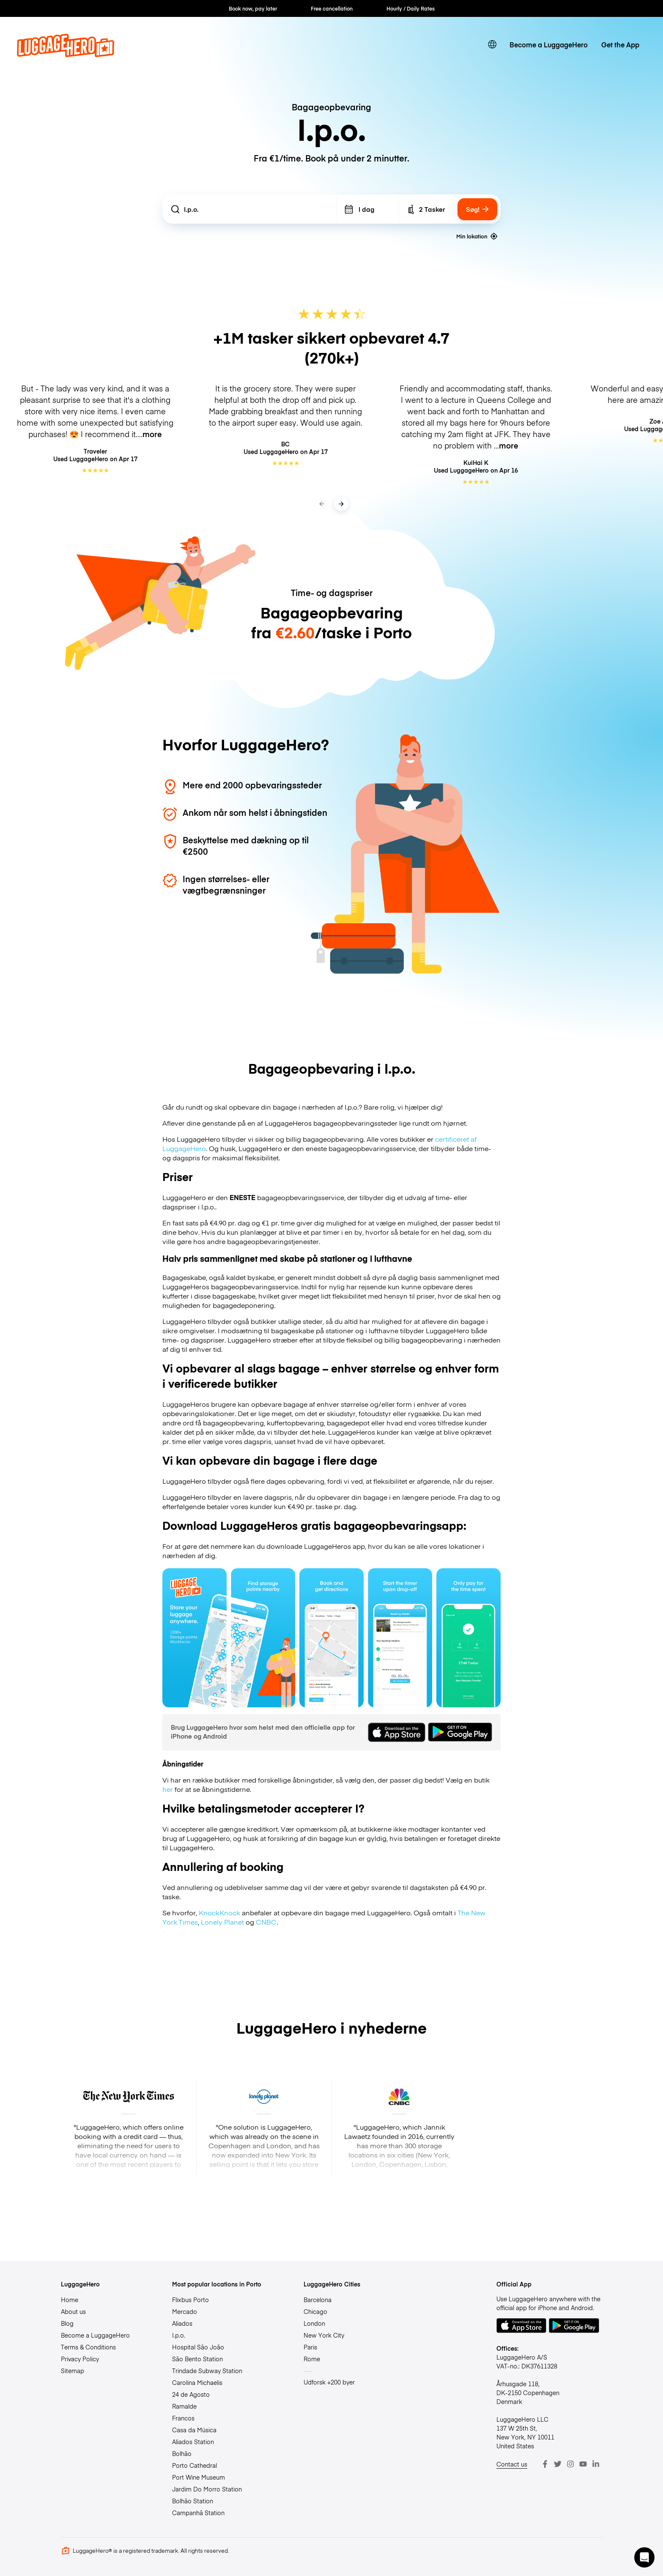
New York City (324, 2335)
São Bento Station (197, 2358)
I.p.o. (178, 2335)
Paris (310, 2347)
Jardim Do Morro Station (207, 2489)
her (167, 1789)
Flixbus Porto (190, 2299)
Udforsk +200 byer (329, 2382)
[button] (644, 2557)
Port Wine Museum (198, 2477)
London (314, 2323)
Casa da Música (194, 2430)
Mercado (184, 2311)
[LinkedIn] (596, 2464)
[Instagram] (570, 2464)
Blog (67, 2323)
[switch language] (492, 44)
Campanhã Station (198, 2512)
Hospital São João (198, 2347)
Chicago (315, 2311)
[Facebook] (545, 2464)
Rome (312, 2358)
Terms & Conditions (88, 2347)
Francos (183, 2418)
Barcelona (318, 2299)
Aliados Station (193, 2441)
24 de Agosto (191, 2394)
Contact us (511, 2464)
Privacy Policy (80, 2358)
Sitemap (72, 2370)
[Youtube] (583, 2464)
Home (69, 2299)
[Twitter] (558, 2464)
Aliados (182, 2323)
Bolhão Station (192, 2501)
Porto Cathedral (194, 2465)
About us (73, 2311)
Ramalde (184, 2406)
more (152, 434)
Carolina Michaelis (197, 2382)
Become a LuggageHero (549, 44)
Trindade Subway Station (207, 2370)
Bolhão (182, 2453)
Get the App (620, 44)
